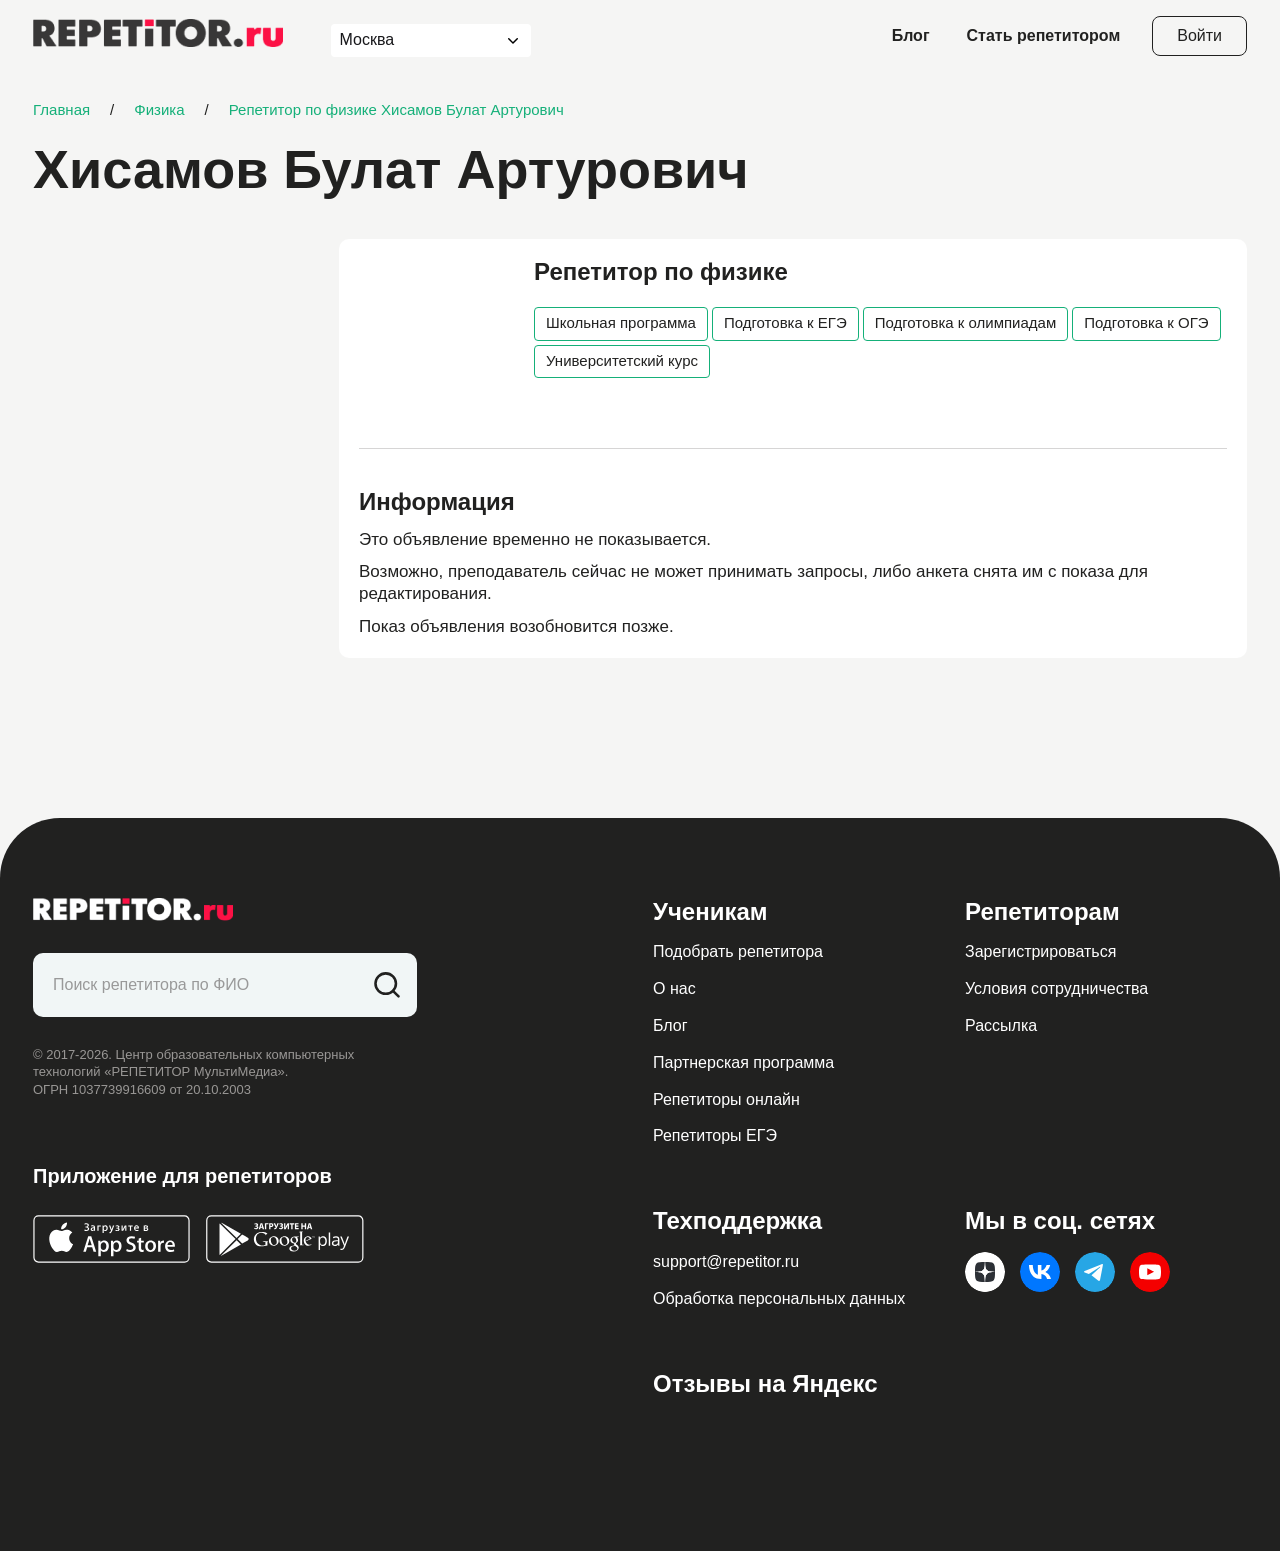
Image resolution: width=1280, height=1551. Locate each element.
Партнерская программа (743, 1062)
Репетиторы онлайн (726, 1099)
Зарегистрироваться (1040, 951)
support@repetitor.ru (726, 1261)
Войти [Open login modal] (1199, 35)
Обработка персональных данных (779, 1298)
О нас (674, 988)
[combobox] (412, 40)
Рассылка (1001, 1025)
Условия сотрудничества (1056, 988)
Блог (911, 35)
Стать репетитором (1044, 35)
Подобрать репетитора (738, 951)
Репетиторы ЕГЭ (715, 1135)
